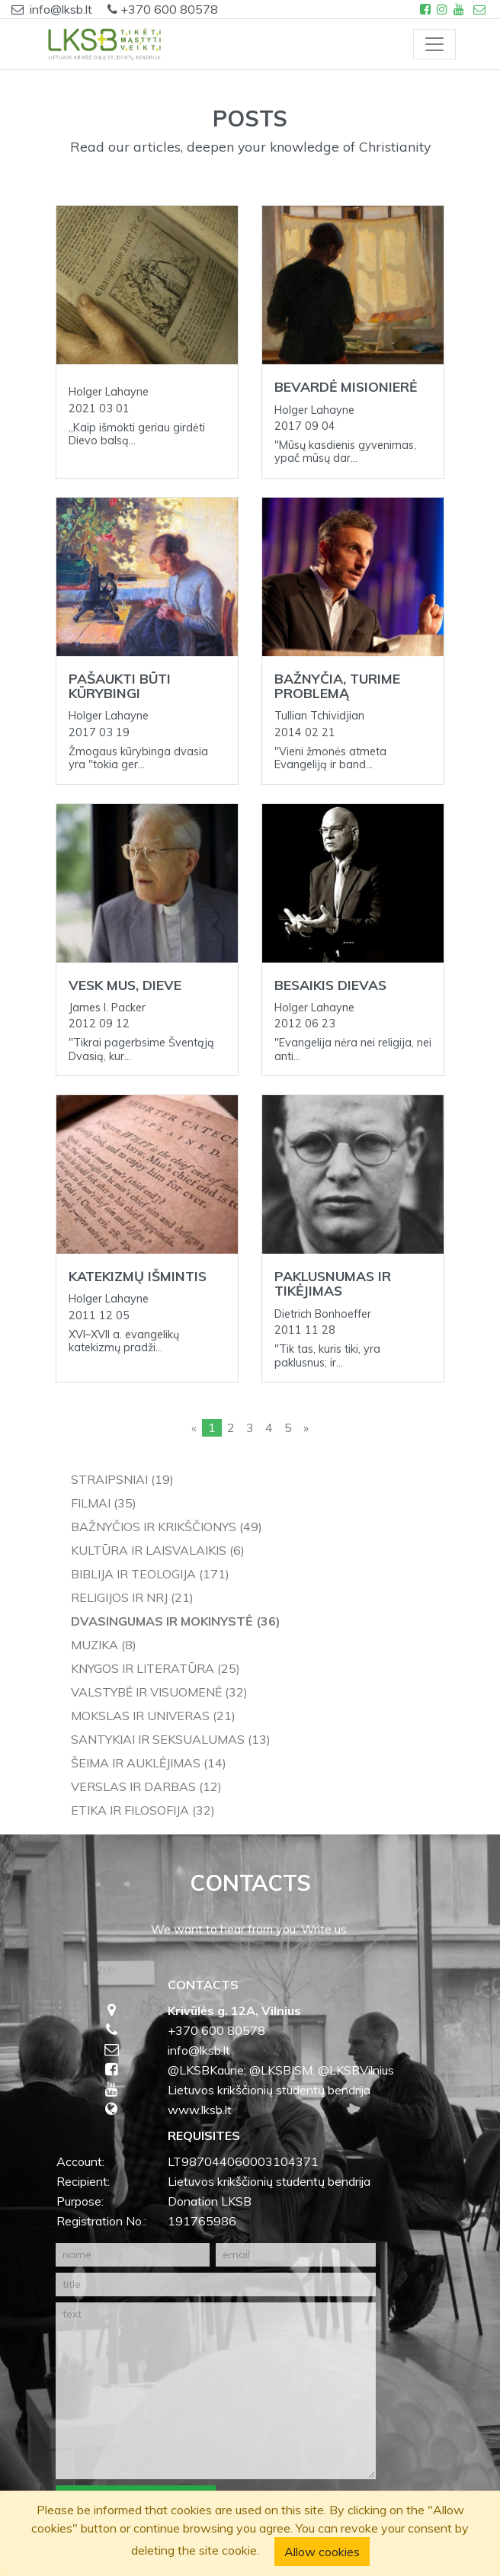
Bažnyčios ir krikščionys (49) (166, 1526)
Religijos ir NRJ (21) (132, 1597)
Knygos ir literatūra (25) (155, 1668)
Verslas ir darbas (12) (146, 1786)
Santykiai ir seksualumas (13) (171, 1739)
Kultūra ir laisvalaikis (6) (158, 1550)
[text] (216, 2390)
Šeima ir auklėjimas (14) (148, 1762)
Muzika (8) (103, 1644)
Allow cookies (322, 2551)
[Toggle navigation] (434, 44)
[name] (133, 2255)
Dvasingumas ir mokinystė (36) (175, 1621)
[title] (216, 2284)
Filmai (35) (103, 1503)
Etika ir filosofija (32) (143, 1810)
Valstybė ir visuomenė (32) (159, 1692)
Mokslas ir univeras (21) (153, 1715)
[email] (296, 2255)
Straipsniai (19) (122, 1479)
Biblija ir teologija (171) (150, 1573)
